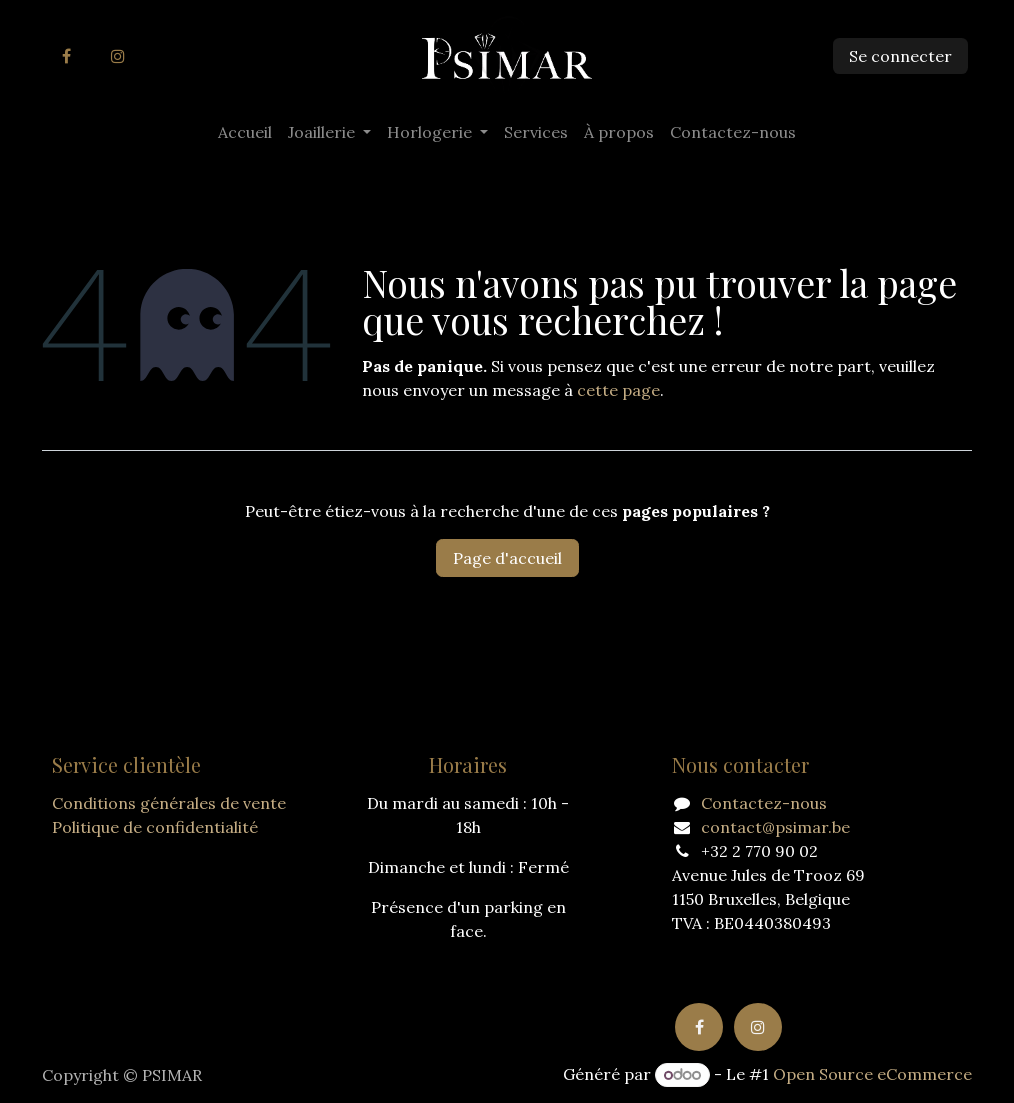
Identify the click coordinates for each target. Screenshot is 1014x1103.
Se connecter (900, 56)
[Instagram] (118, 56)
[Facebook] (66, 56)
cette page (618, 390)
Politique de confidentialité (155, 827)
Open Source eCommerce (872, 1074)
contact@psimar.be (775, 827)
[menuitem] (245, 132)
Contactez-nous (764, 803)
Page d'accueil (507, 558)
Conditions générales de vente (169, 803)
